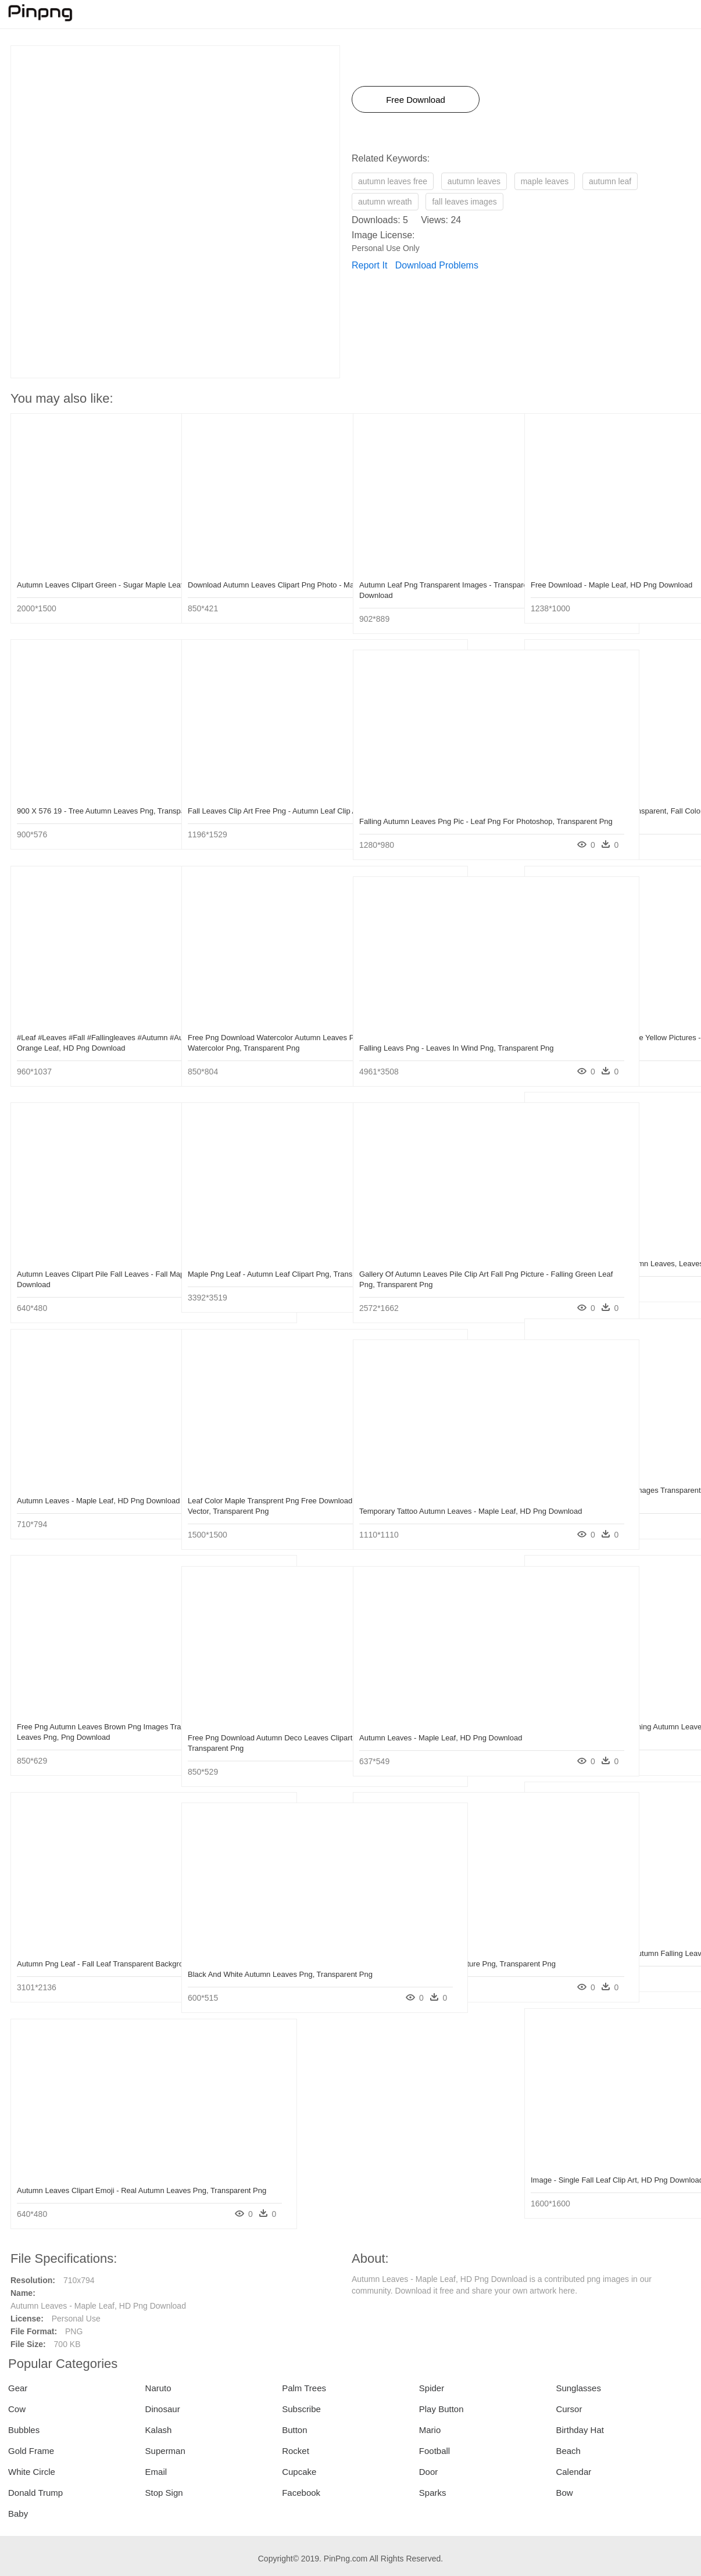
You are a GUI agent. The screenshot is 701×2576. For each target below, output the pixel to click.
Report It (369, 265)
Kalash (158, 2430)
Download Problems (436, 265)
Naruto (158, 2388)
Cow (17, 2409)
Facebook (301, 2493)
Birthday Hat (580, 2430)
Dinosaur (162, 2409)
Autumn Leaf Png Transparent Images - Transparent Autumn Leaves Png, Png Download (425, 595)
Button (294, 2430)
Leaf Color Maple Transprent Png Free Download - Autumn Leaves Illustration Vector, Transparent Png (252, 1511)
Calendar (573, 2472)
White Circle (31, 2472)
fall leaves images (464, 201)
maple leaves (545, 181)
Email (156, 2472)
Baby (18, 2513)
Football (434, 2451)
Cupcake (299, 2472)
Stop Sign (164, 2493)
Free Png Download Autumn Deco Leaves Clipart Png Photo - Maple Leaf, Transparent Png (261, 1748)
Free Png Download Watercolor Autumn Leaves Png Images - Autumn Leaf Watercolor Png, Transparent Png (254, 1048)
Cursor (569, 2409)
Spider (431, 2388)
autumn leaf (610, 181)
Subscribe (301, 2409)
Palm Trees (304, 2388)
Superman (165, 2451)
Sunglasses (578, 2388)
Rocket (295, 2451)
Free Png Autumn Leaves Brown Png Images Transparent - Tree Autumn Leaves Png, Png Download (92, 1737)
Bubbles (24, 2430)
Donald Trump (35, 2493)
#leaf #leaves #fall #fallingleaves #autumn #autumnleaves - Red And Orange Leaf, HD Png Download (92, 1048)
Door (428, 2472)
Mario (430, 2430)
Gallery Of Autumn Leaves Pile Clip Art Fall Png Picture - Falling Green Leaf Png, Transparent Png (431, 1284)
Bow (564, 2493)
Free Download (415, 100)
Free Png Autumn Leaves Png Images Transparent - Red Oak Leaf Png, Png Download (595, 1500)
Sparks (432, 2493)
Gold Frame (31, 2451)
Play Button (441, 2409)
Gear (17, 2388)
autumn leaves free (392, 181)
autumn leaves (474, 181)
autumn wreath (385, 201)
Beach (568, 2451)
